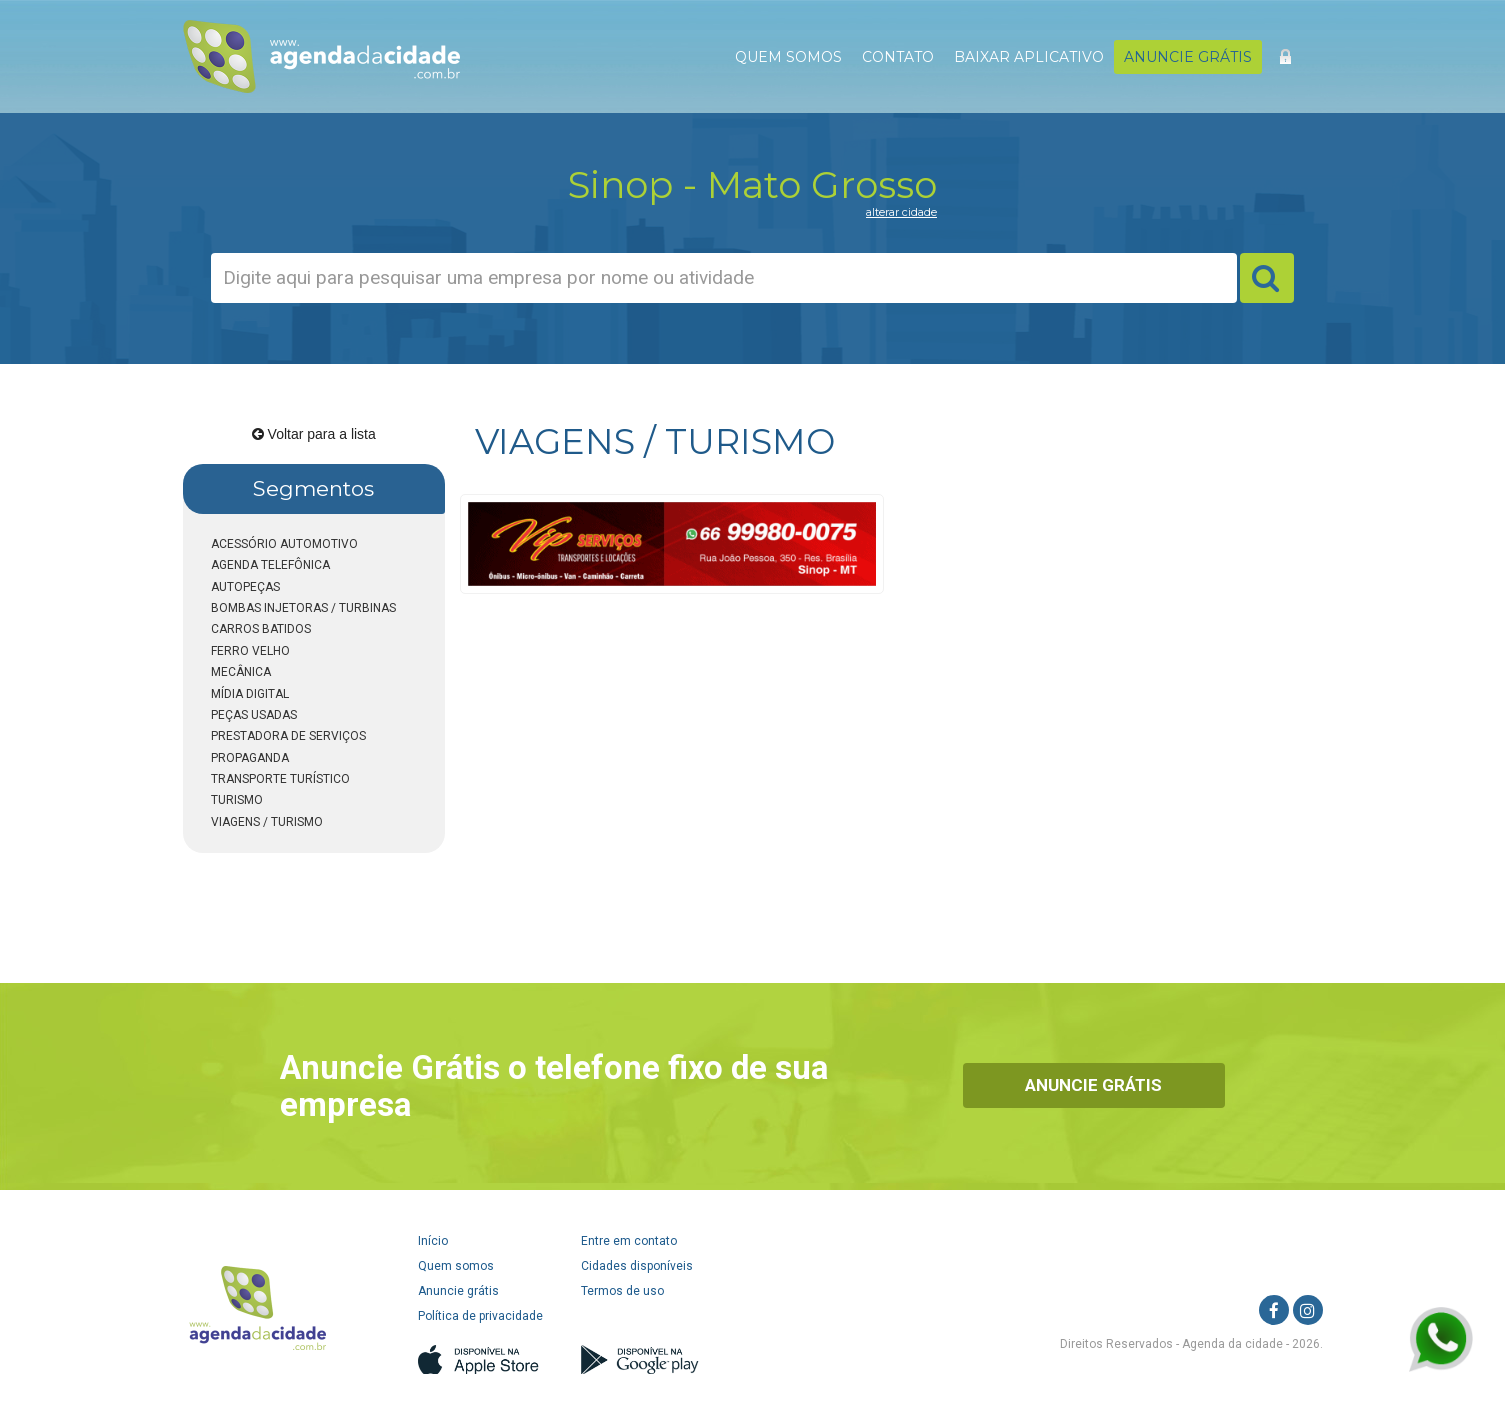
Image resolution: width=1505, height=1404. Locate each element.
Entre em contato (629, 1241)
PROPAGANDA (250, 758)
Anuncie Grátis (1093, 1085)
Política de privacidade (480, 1316)
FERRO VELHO (250, 651)
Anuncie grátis (458, 1291)
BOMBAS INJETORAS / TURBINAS (303, 608)
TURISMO (237, 800)
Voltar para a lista (314, 434)
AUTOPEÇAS (245, 587)
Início (433, 1241)
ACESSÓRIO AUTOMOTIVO (284, 544)
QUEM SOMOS (788, 57)
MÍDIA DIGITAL (250, 694)
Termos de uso (622, 1291)
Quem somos (456, 1266)
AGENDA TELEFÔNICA (270, 565)
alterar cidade (901, 212)
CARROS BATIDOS (261, 629)
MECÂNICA (241, 672)
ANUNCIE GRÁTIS (1188, 57)
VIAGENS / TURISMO (267, 822)
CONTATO (898, 57)
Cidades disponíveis (637, 1266)
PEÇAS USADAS (254, 715)
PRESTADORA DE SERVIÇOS (288, 736)
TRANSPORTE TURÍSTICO (280, 779)
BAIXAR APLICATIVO (1029, 57)
